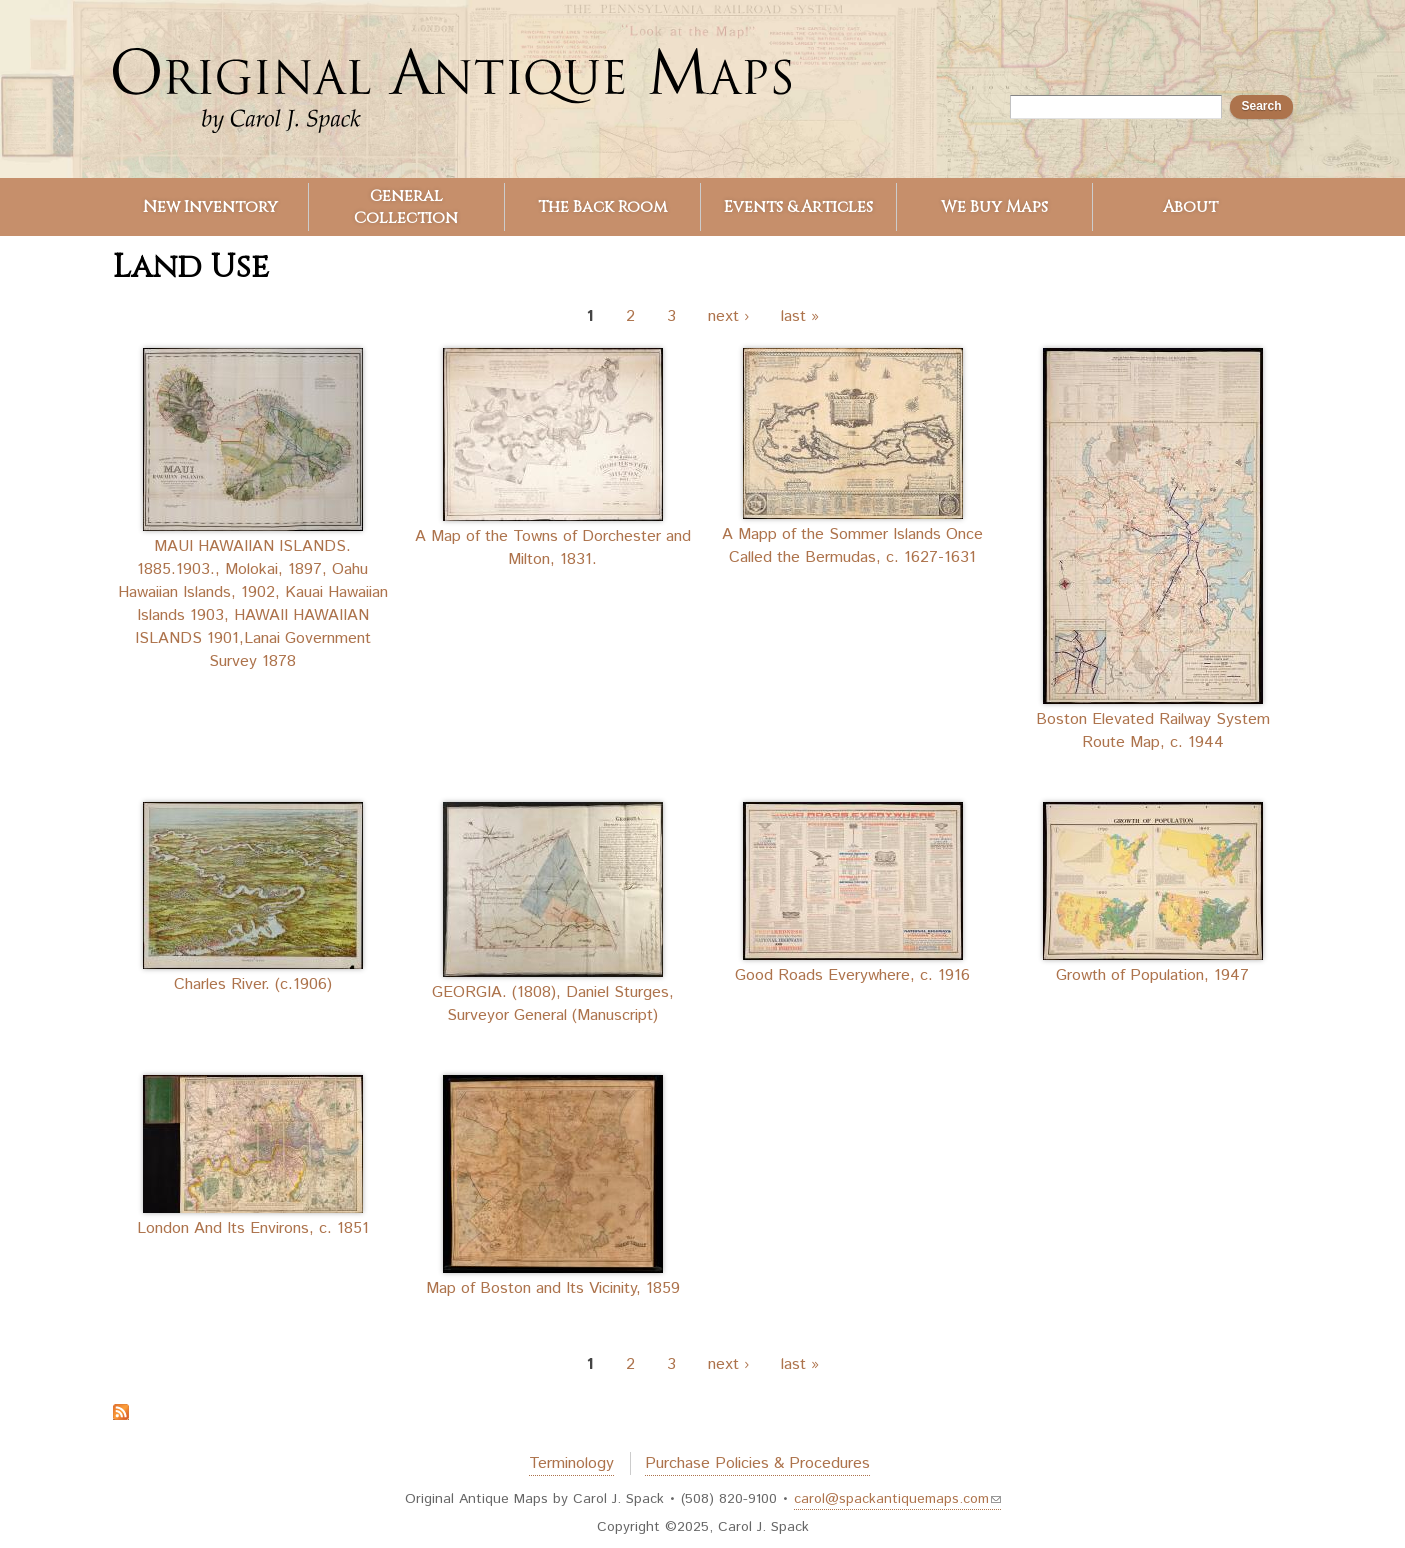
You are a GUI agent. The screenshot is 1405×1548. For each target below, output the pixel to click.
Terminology (571, 1463)
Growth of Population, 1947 (1152, 975)
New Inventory (210, 207)
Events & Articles (798, 207)
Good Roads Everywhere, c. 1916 (852, 975)
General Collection (406, 207)
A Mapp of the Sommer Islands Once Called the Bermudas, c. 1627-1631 (852, 546)
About (1190, 207)
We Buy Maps (994, 207)
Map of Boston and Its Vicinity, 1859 (553, 1288)
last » (800, 316)
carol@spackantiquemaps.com (897, 1499)
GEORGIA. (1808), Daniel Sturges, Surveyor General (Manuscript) (553, 1004)
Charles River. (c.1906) (253, 984)
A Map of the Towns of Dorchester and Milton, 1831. (553, 548)
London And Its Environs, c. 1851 (253, 1228)
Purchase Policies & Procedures (757, 1463)
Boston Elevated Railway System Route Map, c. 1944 (1153, 731)
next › (728, 316)
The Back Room (602, 207)
